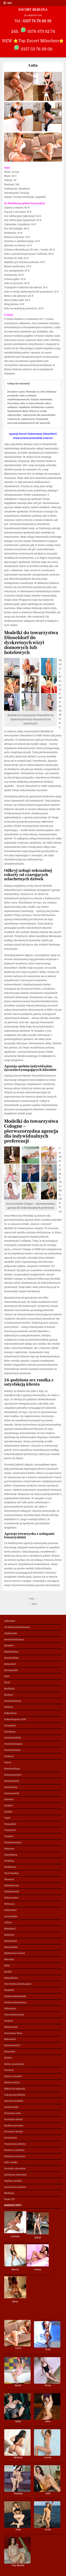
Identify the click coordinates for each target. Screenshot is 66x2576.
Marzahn (9, 1959)
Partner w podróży (14, 2150)
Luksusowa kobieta (14, 2094)
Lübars (8, 1922)
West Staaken (11, 1873)
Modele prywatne (13, 2125)
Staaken (8, 1805)
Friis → (33, 1598)
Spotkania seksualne (15, 2174)
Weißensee (10, 1867)
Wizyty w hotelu (13, 2076)
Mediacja (9, 2193)
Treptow (9, 1836)
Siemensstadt (11, 1793)
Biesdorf (9, 1645)
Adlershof (9, 1621)
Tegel (7, 1818)
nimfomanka (11, 2107)
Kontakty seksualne (15, 2168)
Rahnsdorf (10, 2039)
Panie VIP (9, 2199)
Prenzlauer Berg (13, 2033)
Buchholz (9, 1688)
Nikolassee (10, 2008)
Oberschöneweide (14, 2014)
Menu (9, 2)
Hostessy (9, 2070)
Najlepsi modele (13, 2180)
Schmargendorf (12, 1774)
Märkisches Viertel (14, 1953)
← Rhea (33, 1604)
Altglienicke (10, 1633)
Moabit (8, 1971)
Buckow (8, 1694)
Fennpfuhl (10, 1725)
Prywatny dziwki (13, 2131)
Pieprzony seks (12, 2113)
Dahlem (8, 1707)
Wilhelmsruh (11, 1885)
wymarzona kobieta (15, 2187)
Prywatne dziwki (13, 2119)
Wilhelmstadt (11, 1891)
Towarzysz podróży (15, 2144)
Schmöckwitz (11, 1781)
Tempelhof (10, 1824)
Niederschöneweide (15, 1996)
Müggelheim (11, 1978)
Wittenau (9, 1904)
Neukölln (9, 1990)
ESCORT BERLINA (33, 9)
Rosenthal (9, 2051)
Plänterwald (10, 2027)
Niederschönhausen (15, 2002)
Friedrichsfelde (12, 1737)
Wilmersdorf (11, 1897)
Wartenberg (10, 1854)
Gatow (7, 1762)
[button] (33, 383)
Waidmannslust (12, 1842)
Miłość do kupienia (14, 2088)
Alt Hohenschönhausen (17, 1627)
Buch (7, 1682)
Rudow (8, 2057)
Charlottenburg (12, 1701)
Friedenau (9, 1731)
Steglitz (8, 1811)
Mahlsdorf (10, 1928)
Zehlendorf (10, 1910)
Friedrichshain (12, 1750)
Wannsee (9, 1848)
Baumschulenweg (14, 1639)
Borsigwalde (11, 1670)
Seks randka (11, 2162)
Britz (7, 1676)
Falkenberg (10, 1713)
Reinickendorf (12, 2045)
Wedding (9, 1860)
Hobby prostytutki (14, 2064)
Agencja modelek (13, 2100)
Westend (9, 1879)
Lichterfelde (11, 1916)
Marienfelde (11, 1947)
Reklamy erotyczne (14, 2156)
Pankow (8, 2020)
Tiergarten (10, 1830)
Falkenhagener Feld (15, 1719)
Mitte (7, 1965)
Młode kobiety (12, 2082)
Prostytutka (10, 2137)
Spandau (9, 1799)
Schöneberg (10, 1787)
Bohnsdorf (10, 1664)
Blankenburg (11, 1651)
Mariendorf (10, 1941)
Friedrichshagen (13, 1744)
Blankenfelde (11, 1658)
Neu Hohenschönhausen (17, 1984)
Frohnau (9, 1756)
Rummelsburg (12, 1768)
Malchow (9, 1934)
